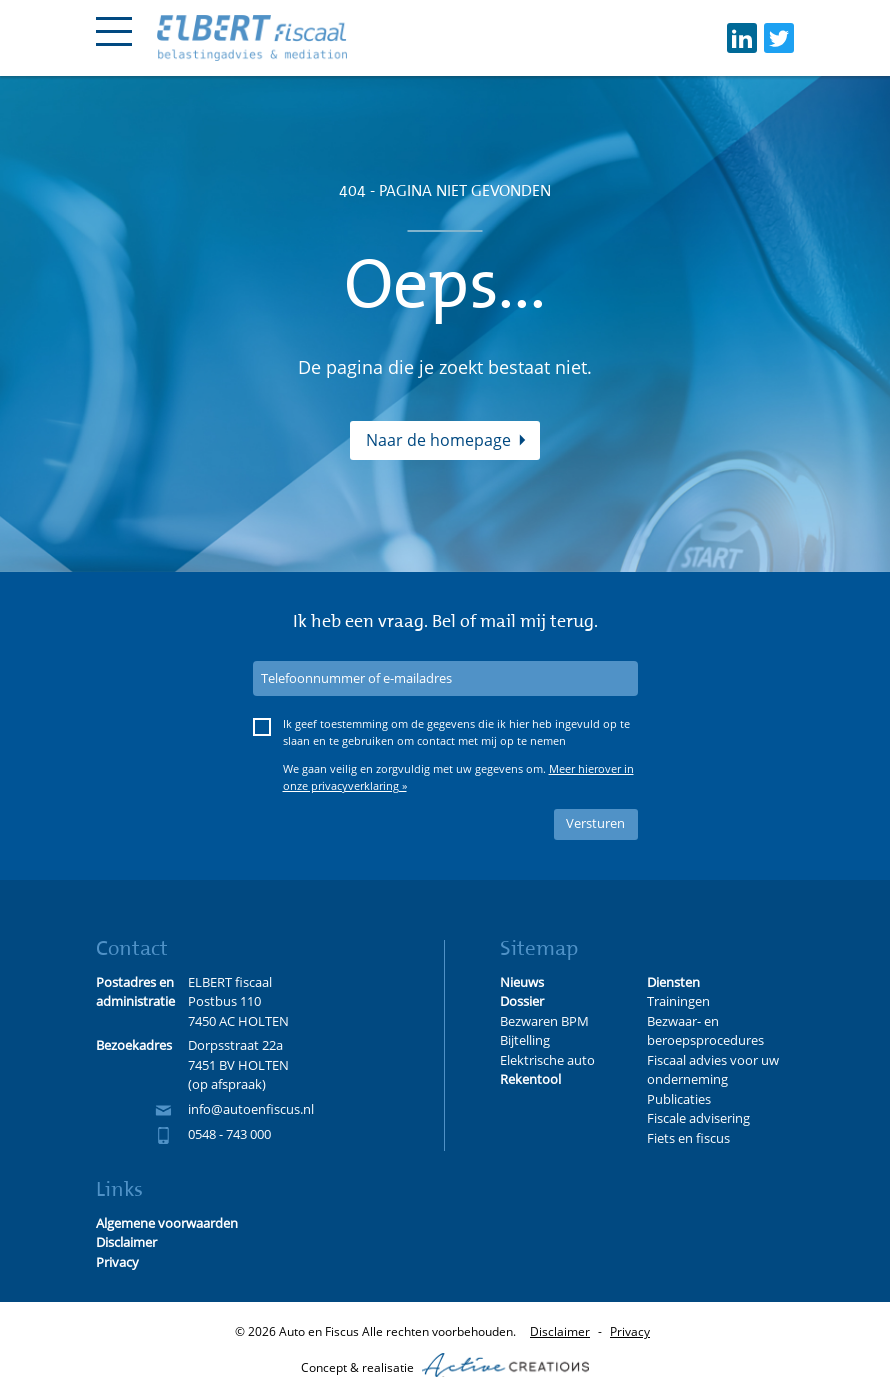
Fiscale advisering (698, 1118)
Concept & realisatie (445, 1365)
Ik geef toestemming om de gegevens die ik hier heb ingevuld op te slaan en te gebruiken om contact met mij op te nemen (456, 732)
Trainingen (678, 1001)
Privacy (630, 1331)
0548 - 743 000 (229, 1134)
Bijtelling (525, 1040)
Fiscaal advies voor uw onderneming (713, 1070)
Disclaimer (560, 1331)
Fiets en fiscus (688, 1138)
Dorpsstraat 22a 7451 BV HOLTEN (238, 1055)
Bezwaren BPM (544, 1021)
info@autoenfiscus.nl (251, 1109)
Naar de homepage (438, 439)
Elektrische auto (547, 1060)
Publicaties (679, 1099)
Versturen (595, 823)
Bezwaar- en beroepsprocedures (705, 1031)
